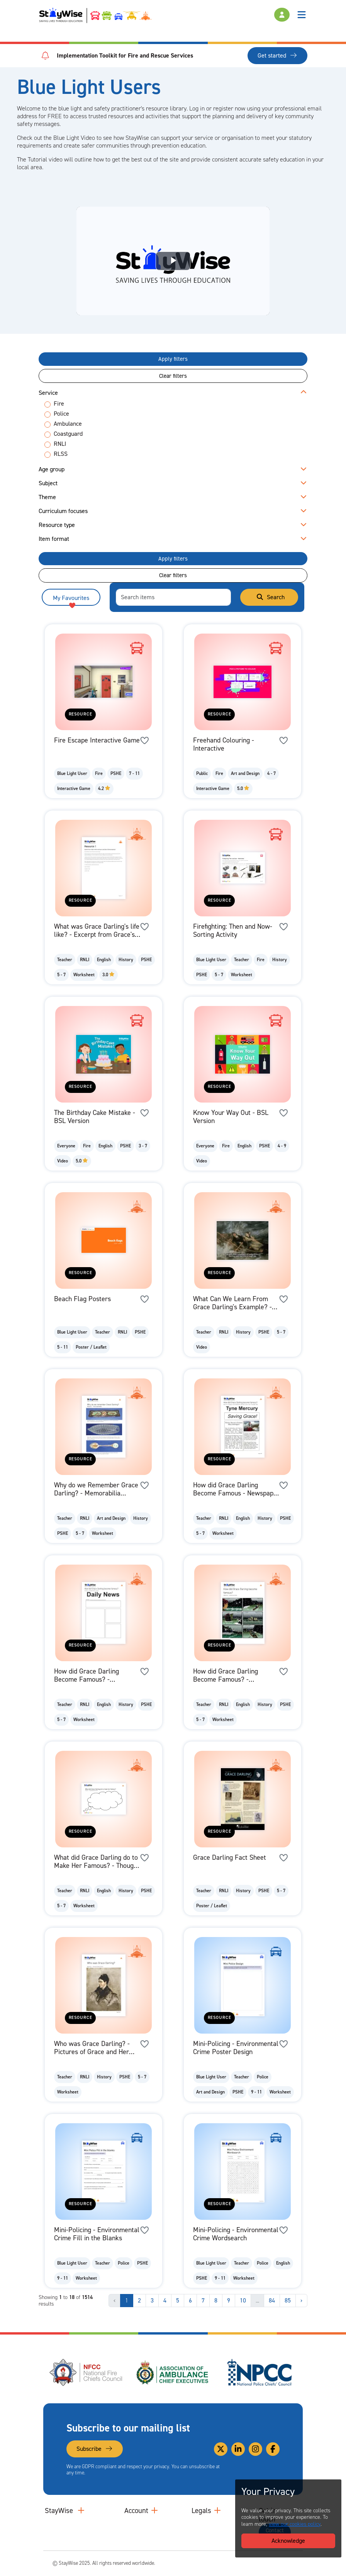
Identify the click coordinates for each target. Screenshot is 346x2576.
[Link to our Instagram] (255, 2449)
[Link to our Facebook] (273, 2449)
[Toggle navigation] (301, 14)
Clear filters (173, 376)
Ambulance (68, 424)
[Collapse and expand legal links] (217, 2510)
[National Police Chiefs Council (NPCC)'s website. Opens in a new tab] (259, 2372)
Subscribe (94, 2449)
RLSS (61, 454)
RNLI (60, 444)
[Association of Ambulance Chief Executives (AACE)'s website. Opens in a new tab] (173, 2372)
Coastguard (68, 434)
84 (272, 2300)
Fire (59, 404)
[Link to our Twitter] (220, 2449)
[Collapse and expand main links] (81, 2510)
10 (243, 2300)
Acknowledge (288, 2541)
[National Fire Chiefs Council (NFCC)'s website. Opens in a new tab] (86, 2372)
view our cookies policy (295, 2524)
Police (61, 414)
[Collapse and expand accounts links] (154, 2510)
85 (288, 2300)
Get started (277, 55)
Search (270, 597)
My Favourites (71, 600)
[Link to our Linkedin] (238, 2449)
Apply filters (173, 359)
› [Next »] (301, 2300)
